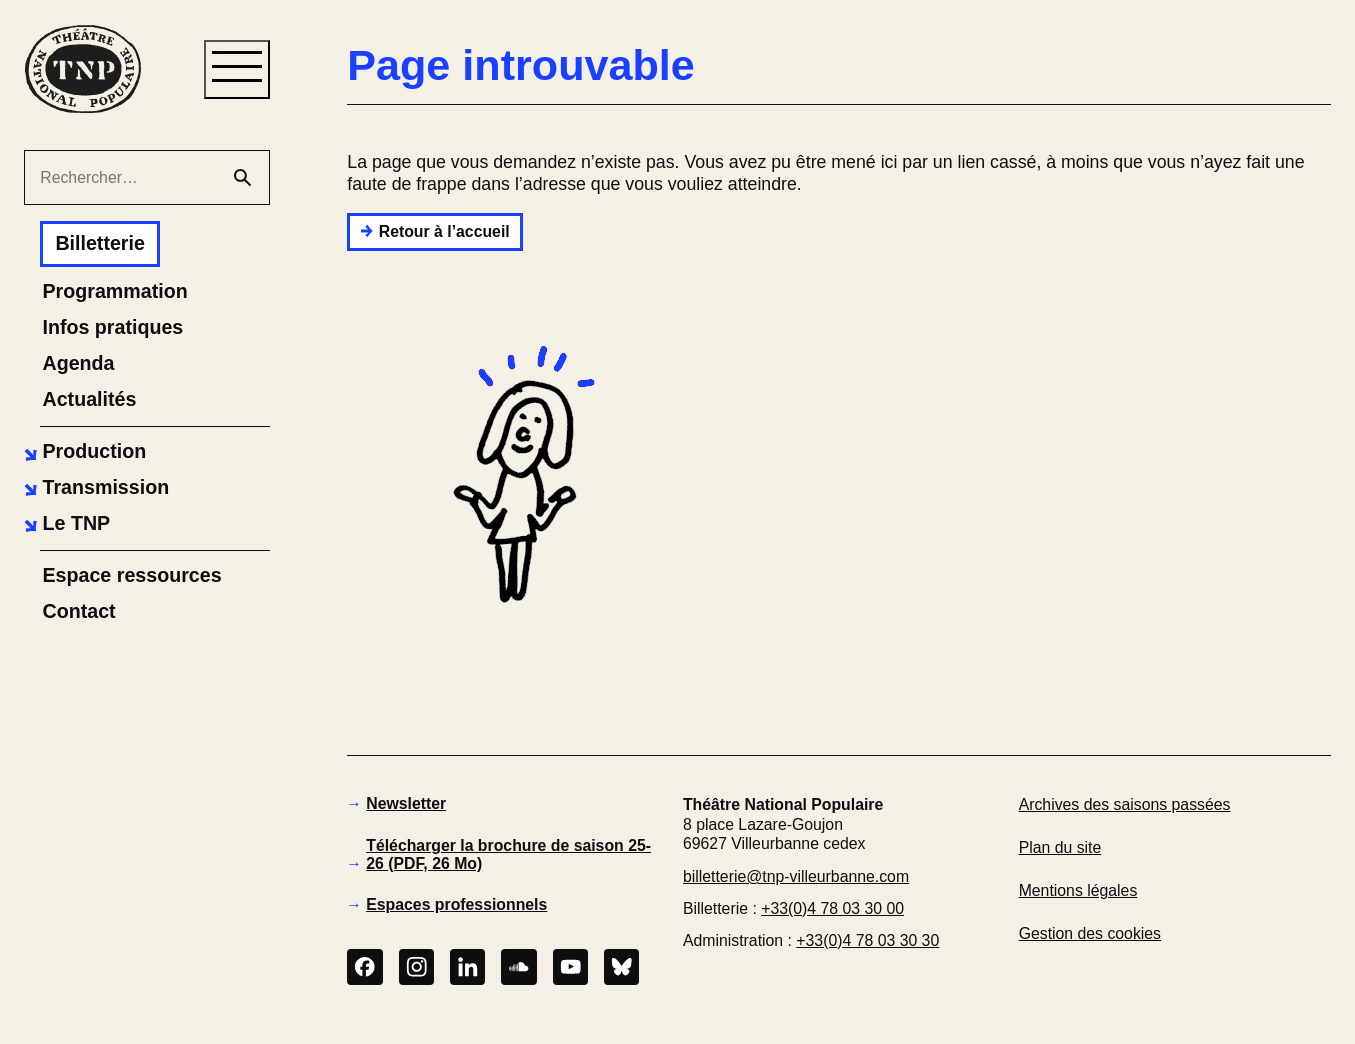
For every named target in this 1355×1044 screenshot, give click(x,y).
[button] (83, 452)
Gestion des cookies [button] (1090, 933)
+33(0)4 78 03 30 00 (832, 908)
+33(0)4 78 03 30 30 (867, 940)
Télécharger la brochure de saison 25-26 (508, 854)
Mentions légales (1078, 890)
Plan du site (1060, 847)
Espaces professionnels (456, 904)
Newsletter (406, 803)
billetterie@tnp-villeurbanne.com (796, 876)
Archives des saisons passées (1125, 804)
